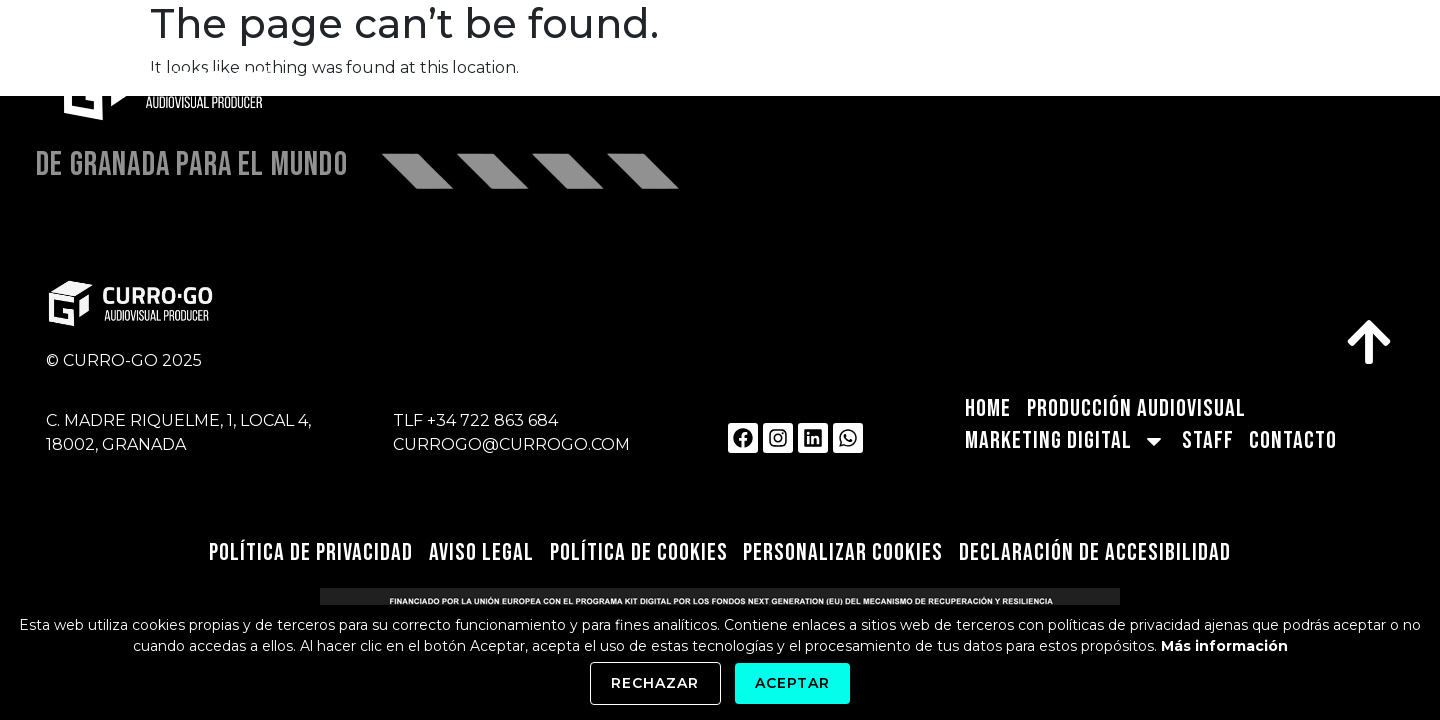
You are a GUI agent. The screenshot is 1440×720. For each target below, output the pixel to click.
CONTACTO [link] (1340, 84)
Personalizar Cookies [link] (845, 552)
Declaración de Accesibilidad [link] (1098, 552)
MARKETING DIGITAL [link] (1063, 85)
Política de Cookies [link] (639, 552)
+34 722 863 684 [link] (492, 420)
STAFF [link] (1230, 84)
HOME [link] (640, 84)
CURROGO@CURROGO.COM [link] (511, 444)
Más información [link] (1224, 646)
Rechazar (655, 683)
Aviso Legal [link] (481, 552)
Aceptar (792, 683)
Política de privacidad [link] (310, 552)
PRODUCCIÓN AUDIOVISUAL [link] (813, 84)
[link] (231, 85)
